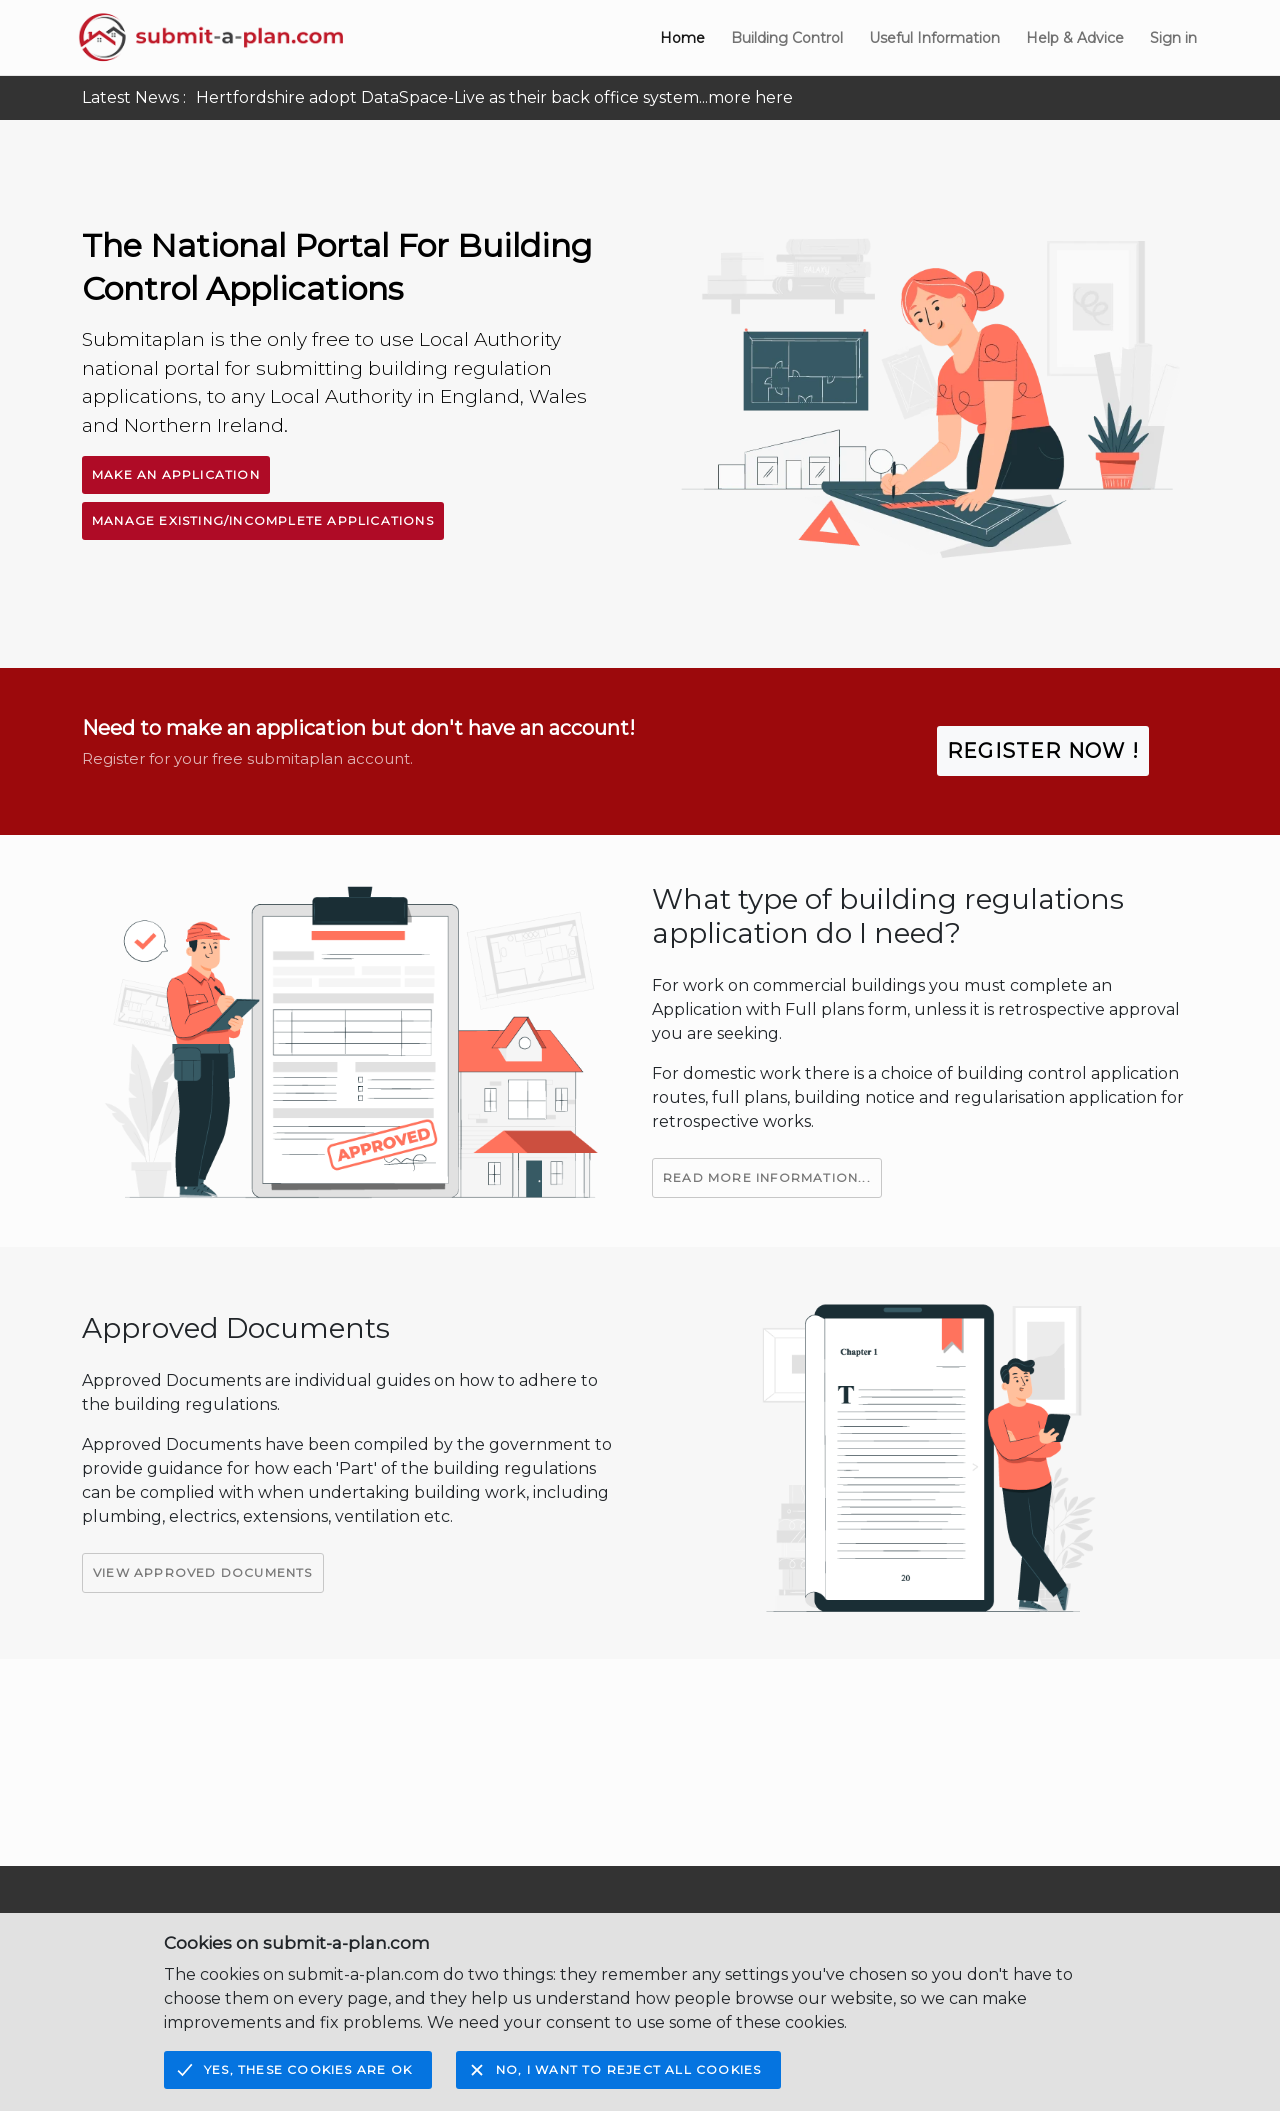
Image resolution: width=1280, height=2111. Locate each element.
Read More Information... (767, 1177)
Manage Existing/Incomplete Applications (263, 520)
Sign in (1173, 38)
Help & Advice (1075, 38)
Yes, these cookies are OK (308, 2069)
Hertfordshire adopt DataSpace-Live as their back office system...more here (494, 97)
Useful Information (934, 38)
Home (682, 38)
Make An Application (176, 474)
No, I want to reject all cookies (628, 2069)
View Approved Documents (203, 1572)
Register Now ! (1043, 751)
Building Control (787, 38)
